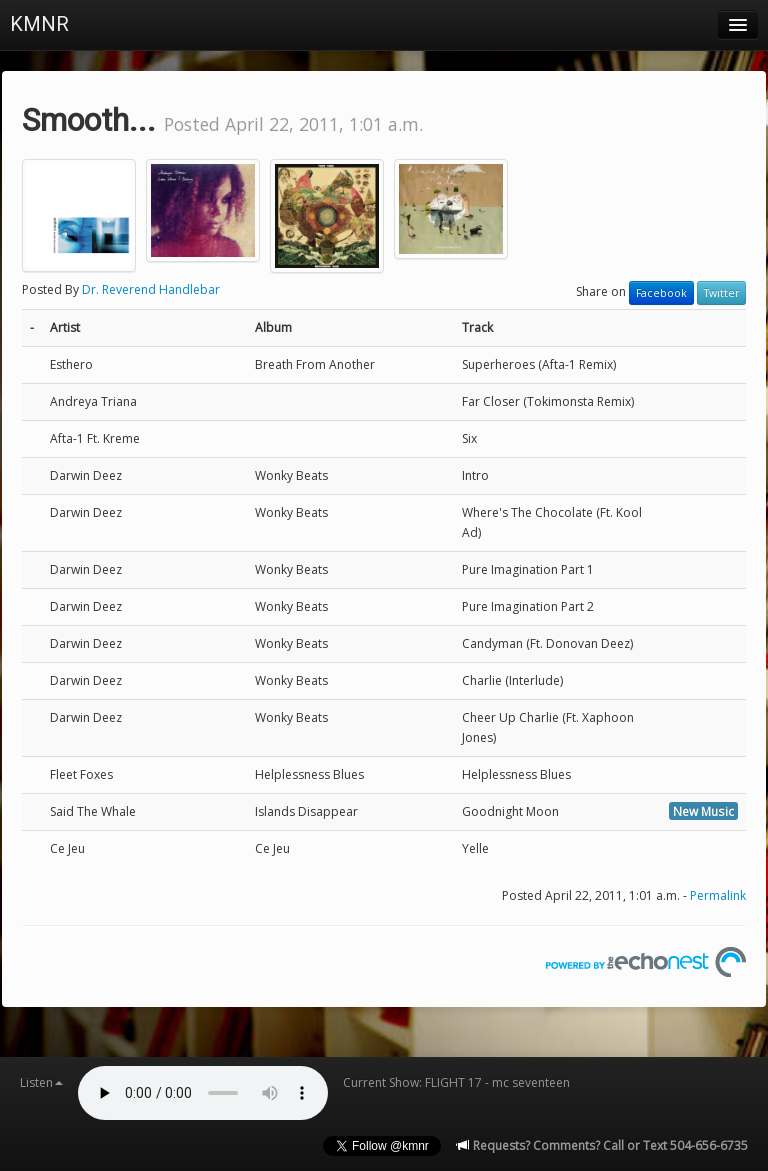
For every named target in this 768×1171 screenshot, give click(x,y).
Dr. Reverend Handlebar (151, 289)
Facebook (661, 293)
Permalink (718, 895)
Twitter (721, 293)
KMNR (39, 24)
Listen (41, 1082)
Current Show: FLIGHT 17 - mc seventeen (456, 1082)
